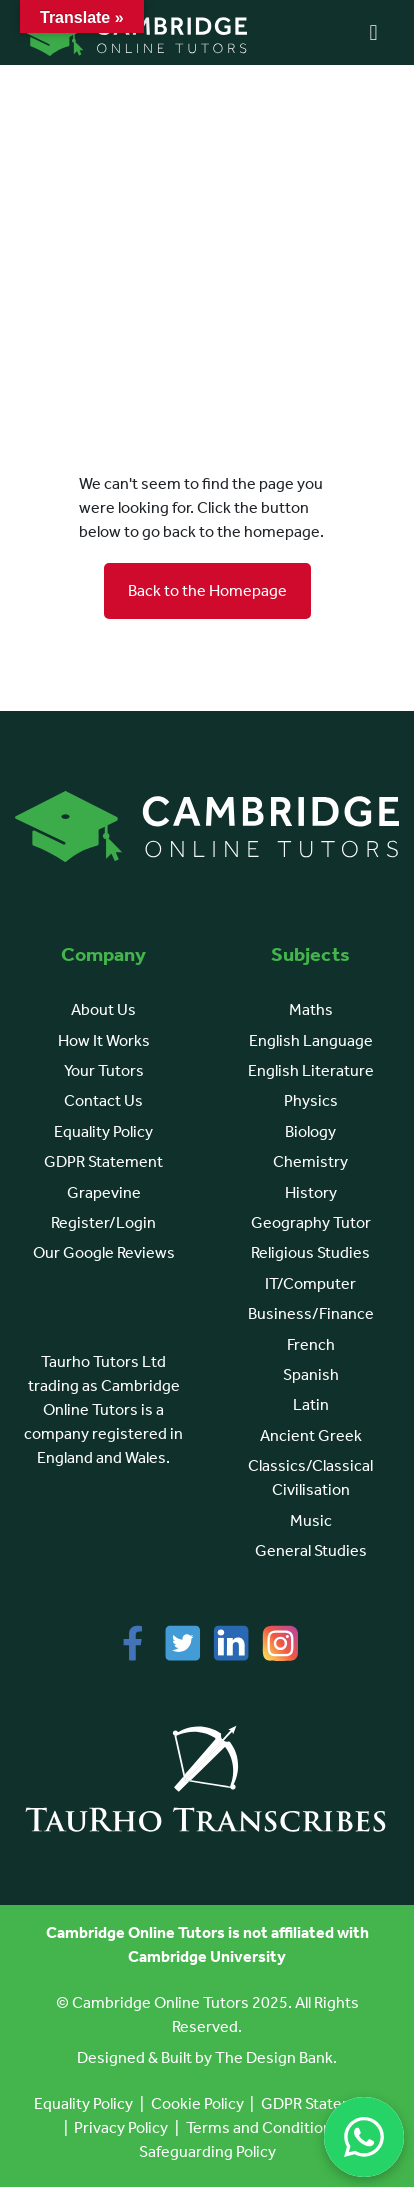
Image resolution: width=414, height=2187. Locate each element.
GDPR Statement (103, 1161)
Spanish (311, 1374)
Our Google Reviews (104, 1252)
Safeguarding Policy (207, 2151)
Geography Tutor (311, 1222)
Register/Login (103, 1222)
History (311, 1192)
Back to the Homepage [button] (207, 590)
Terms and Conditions (263, 2127)
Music (311, 1520)
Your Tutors (104, 1070)
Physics (311, 1100)
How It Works (104, 1040)
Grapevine (104, 1192)
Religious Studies (310, 1252)
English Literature (311, 1070)
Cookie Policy (197, 2103)
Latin (311, 1404)
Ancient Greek (311, 1435)
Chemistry (310, 1161)
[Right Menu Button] (373, 33)
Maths (311, 1009)
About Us (103, 1009)
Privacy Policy (121, 2127)
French (311, 1344)
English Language (311, 1040)
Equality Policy (103, 1131)
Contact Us (103, 1100)
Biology (310, 1131)
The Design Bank (274, 2057)
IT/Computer (310, 1283)
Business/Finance (311, 1313)
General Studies (311, 1550)
